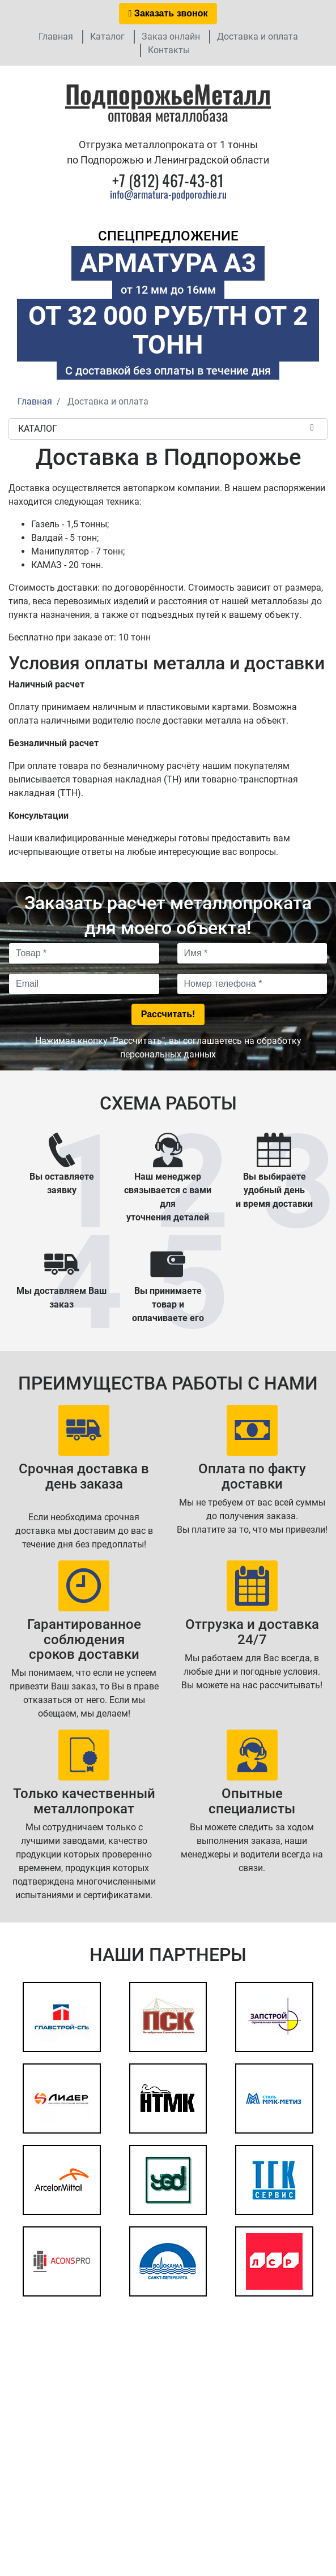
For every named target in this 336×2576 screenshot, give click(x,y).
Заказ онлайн (171, 36)
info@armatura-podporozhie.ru (168, 194)
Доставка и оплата (257, 36)
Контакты (169, 50)
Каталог (107, 36)
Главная (56, 36)
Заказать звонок (168, 13)
